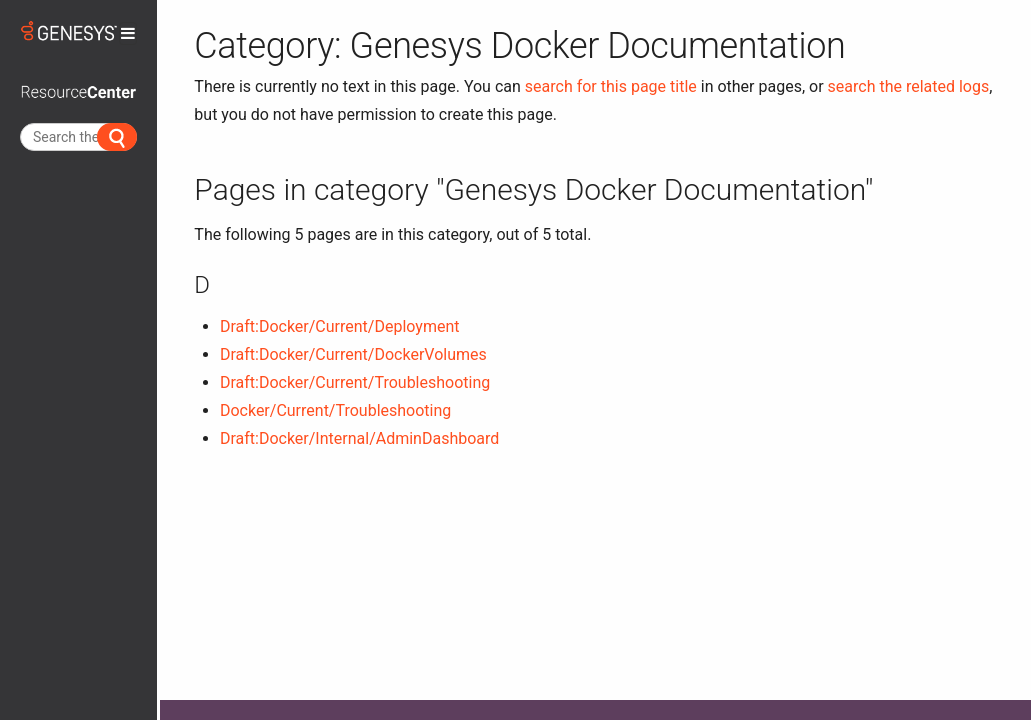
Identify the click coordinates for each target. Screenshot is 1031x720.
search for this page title (611, 86)
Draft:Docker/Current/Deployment (340, 326)
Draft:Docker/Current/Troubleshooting (355, 382)
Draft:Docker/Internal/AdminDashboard (359, 438)
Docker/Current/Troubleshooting (335, 410)
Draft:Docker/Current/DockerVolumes (353, 354)
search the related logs (909, 86)
